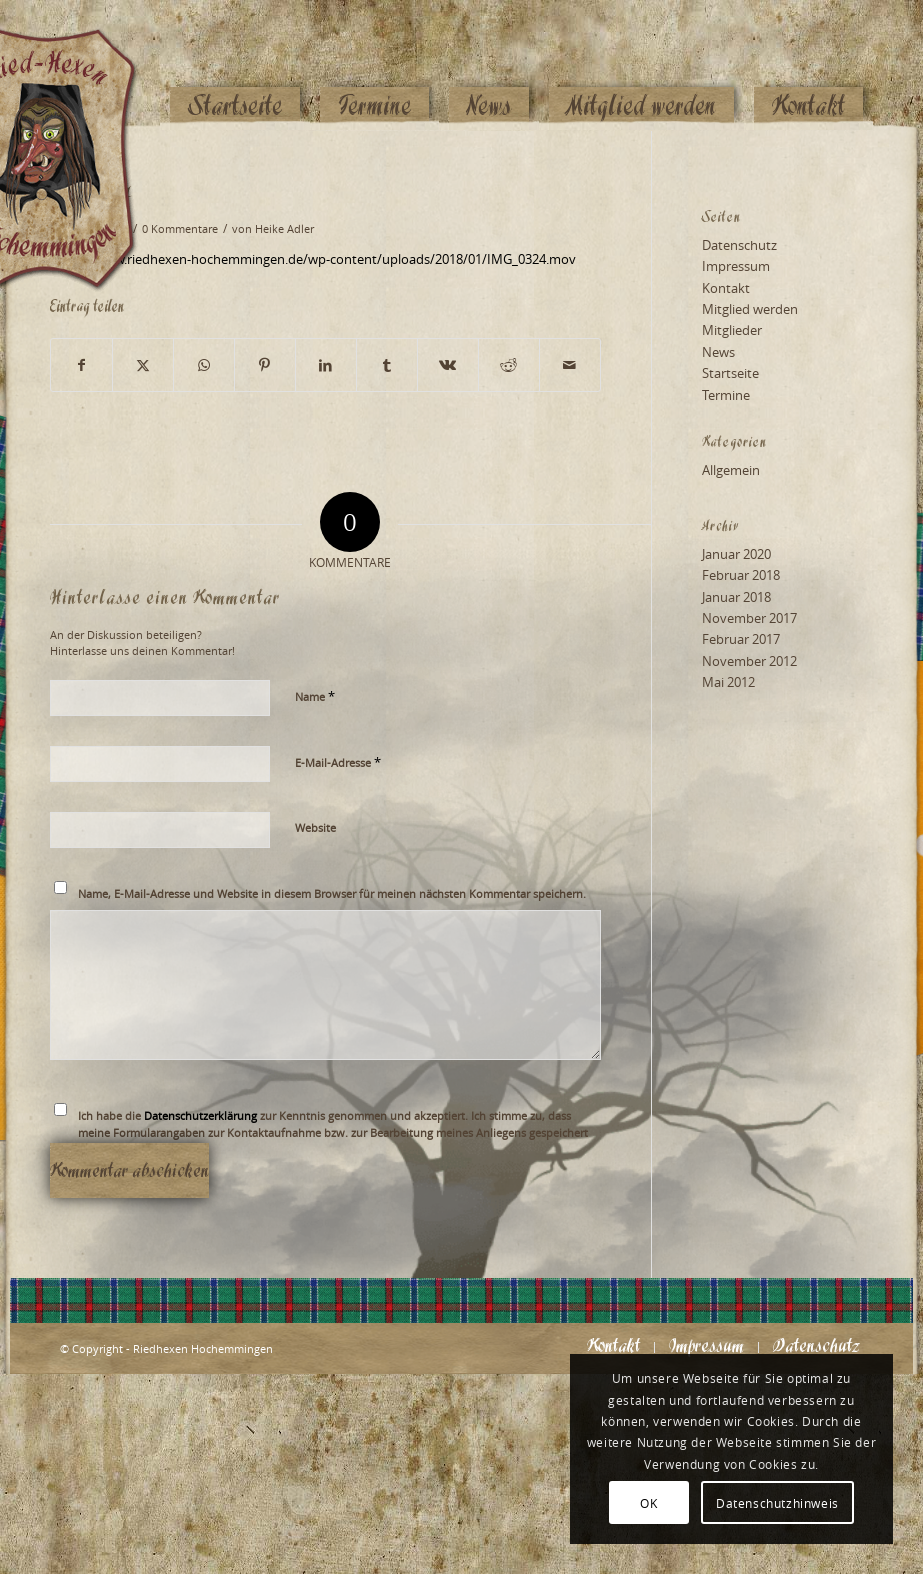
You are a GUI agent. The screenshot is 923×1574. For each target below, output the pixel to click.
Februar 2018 (741, 575)
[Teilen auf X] (143, 365)
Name (315, 696)
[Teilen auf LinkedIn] (326, 365)
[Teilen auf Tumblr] (387, 365)
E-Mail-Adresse (338, 762)
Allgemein (731, 470)
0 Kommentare (180, 229)
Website (315, 827)
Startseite (730, 373)
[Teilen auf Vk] (448, 365)
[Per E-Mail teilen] (570, 365)
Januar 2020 (736, 554)
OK (648, 1503)
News (718, 352)
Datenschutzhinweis (777, 1503)
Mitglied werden (750, 309)
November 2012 (749, 661)
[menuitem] (235, 67)
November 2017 (749, 618)
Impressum (736, 266)
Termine (726, 395)
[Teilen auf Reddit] (509, 365)
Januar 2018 (736, 597)
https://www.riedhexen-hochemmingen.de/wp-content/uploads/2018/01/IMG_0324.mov (313, 259)
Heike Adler (284, 229)
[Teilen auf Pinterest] (265, 365)
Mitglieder (732, 330)
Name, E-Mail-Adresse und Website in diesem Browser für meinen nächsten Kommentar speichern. (332, 893)
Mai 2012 (728, 682)
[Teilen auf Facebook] (81, 365)
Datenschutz (739, 245)
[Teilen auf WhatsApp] (204, 365)
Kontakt (726, 288)
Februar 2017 (741, 639)
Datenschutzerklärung (200, 1115)
